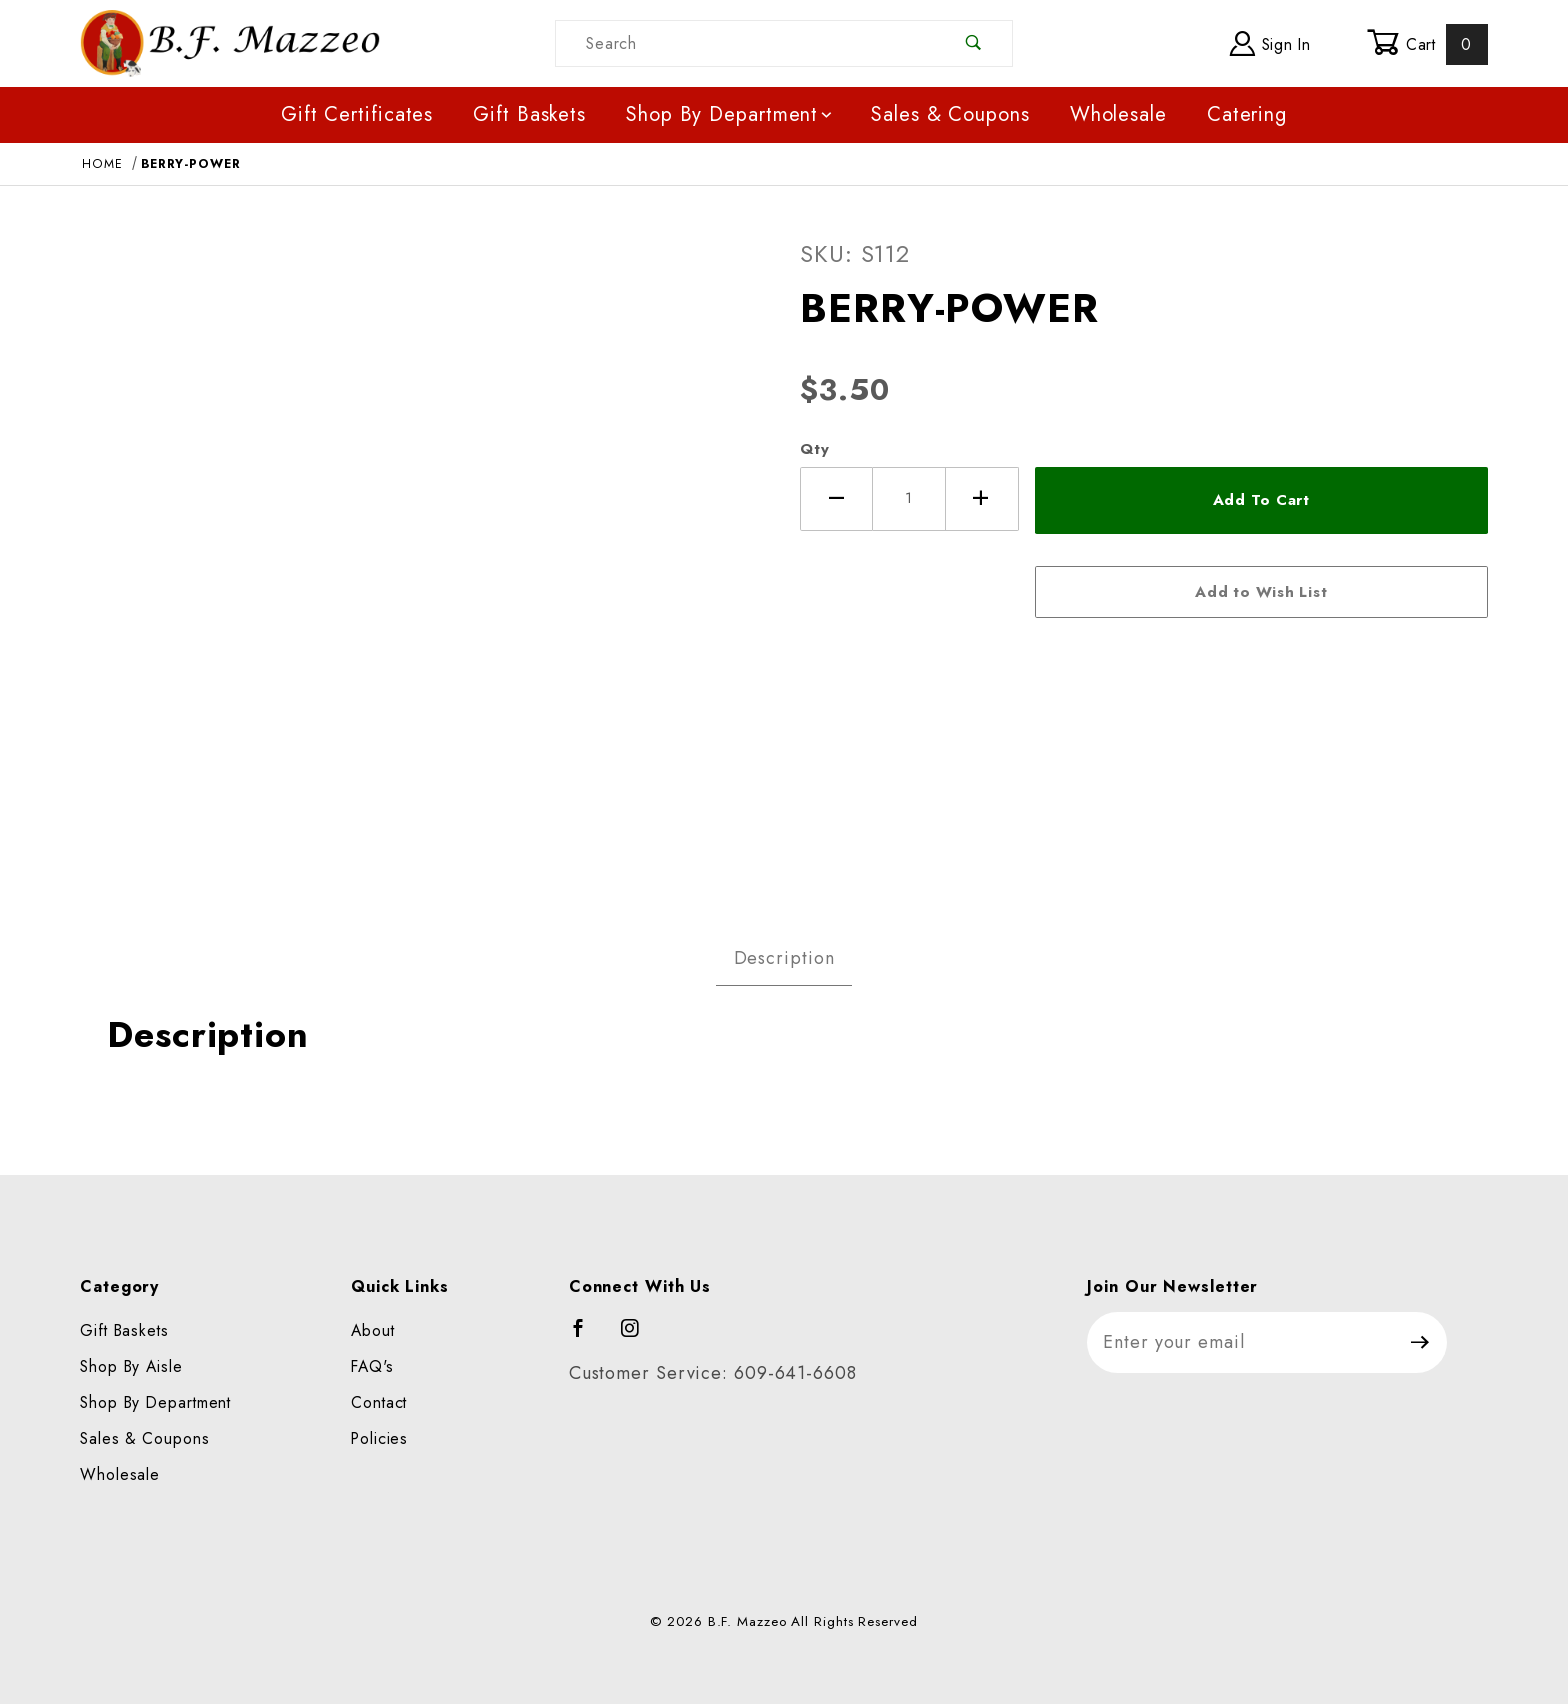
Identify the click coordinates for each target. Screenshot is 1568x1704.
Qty (815, 449)
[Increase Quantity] (982, 499)
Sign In (1270, 43)
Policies (379, 1438)
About (373, 1330)
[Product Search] (746, 43)
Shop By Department (730, 114)
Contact (379, 1402)
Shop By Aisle (131, 1366)
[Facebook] (587, 1337)
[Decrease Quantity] (836, 499)
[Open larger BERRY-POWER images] (424, 552)
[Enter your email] (1240, 1342)
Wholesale (1118, 114)
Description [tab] (784, 958)
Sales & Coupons (950, 114)
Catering (1247, 114)
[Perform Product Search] (974, 43)
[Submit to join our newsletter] (1420, 1342)
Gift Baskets (529, 114)
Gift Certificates (357, 114)
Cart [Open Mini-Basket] (1427, 44)
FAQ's (372, 1366)
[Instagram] (639, 1337)
